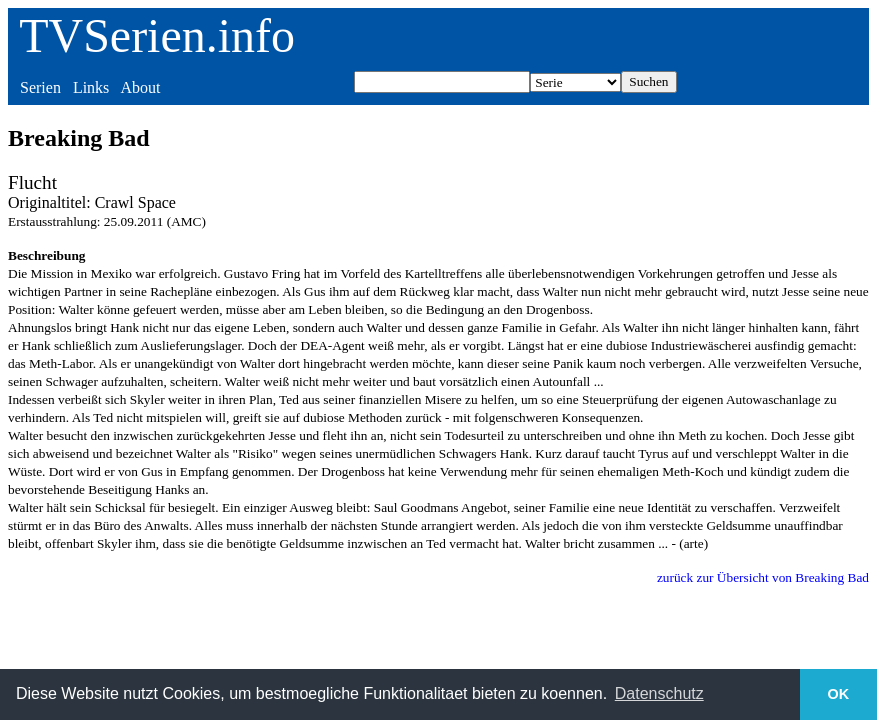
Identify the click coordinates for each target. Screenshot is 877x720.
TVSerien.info (157, 35)
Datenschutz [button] (659, 693)
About (140, 87)
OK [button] (839, 694)
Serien (40, 87)
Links (91, 87)
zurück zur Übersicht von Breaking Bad (763, 577)
